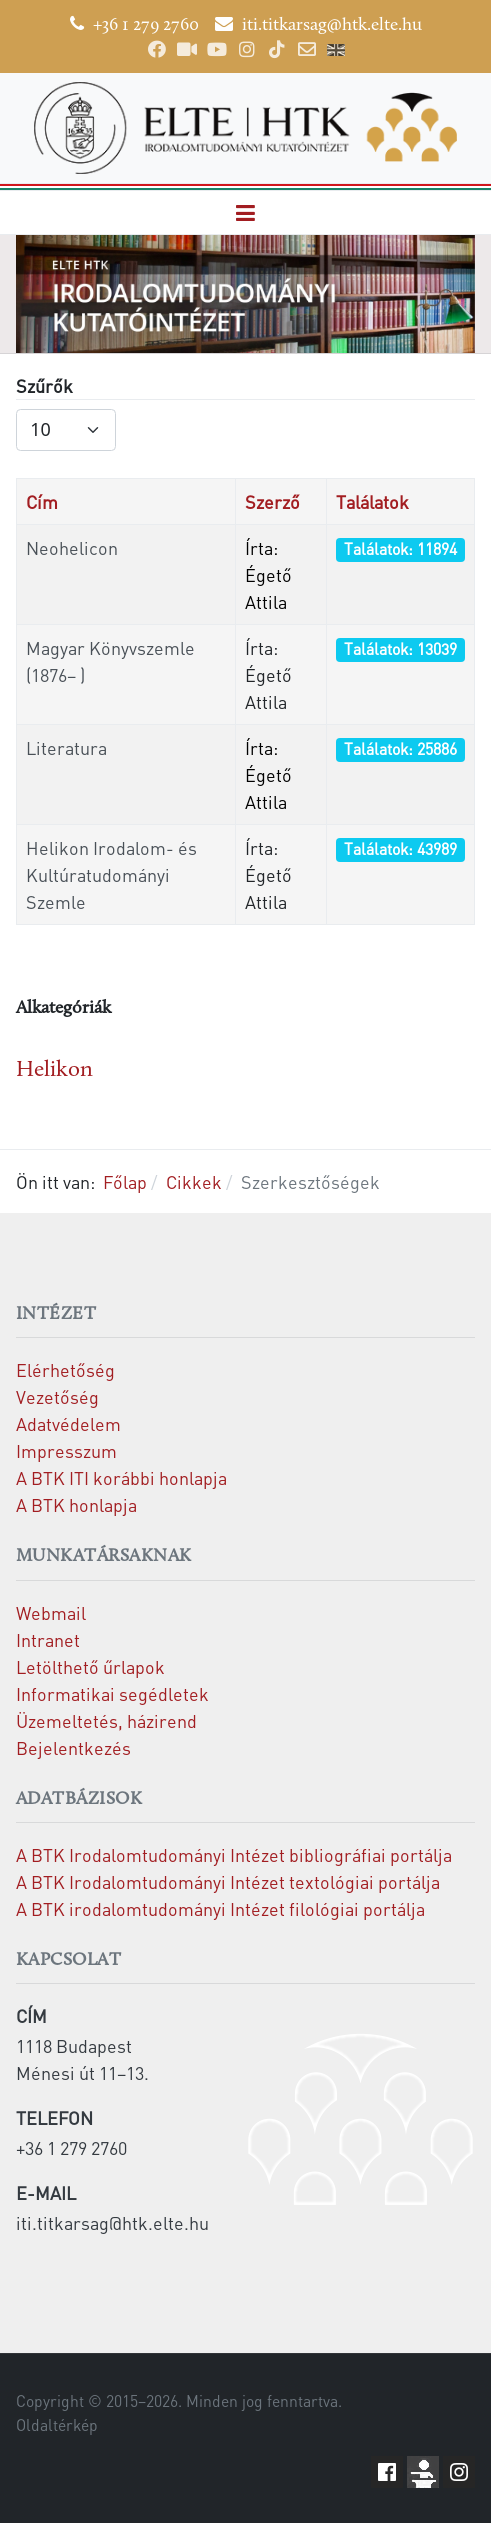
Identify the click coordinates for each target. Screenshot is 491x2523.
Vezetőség (57, 1396)
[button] (245, 212)
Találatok (372, 501)
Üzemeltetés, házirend (106, 1720)
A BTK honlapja (76, 1504)
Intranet (48, 1639)
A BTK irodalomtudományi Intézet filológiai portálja (220, 1908)
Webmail (51, 1612)
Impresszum (66, 1450)
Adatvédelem (68, 1423)
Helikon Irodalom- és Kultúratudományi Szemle (111, 874)
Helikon (54, 1070)
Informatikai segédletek (112, 1693)
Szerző (272, 501)
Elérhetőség (65, 1369)
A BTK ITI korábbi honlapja (121, 1477)
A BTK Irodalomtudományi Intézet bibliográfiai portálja (234, 1854)
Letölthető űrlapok (90, 1666)
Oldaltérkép (57, 2425)
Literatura (66, 747)
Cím (42, 501)
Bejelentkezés (73, 1747)
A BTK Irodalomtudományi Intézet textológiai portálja (228, 1881)
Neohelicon (72, 547)
